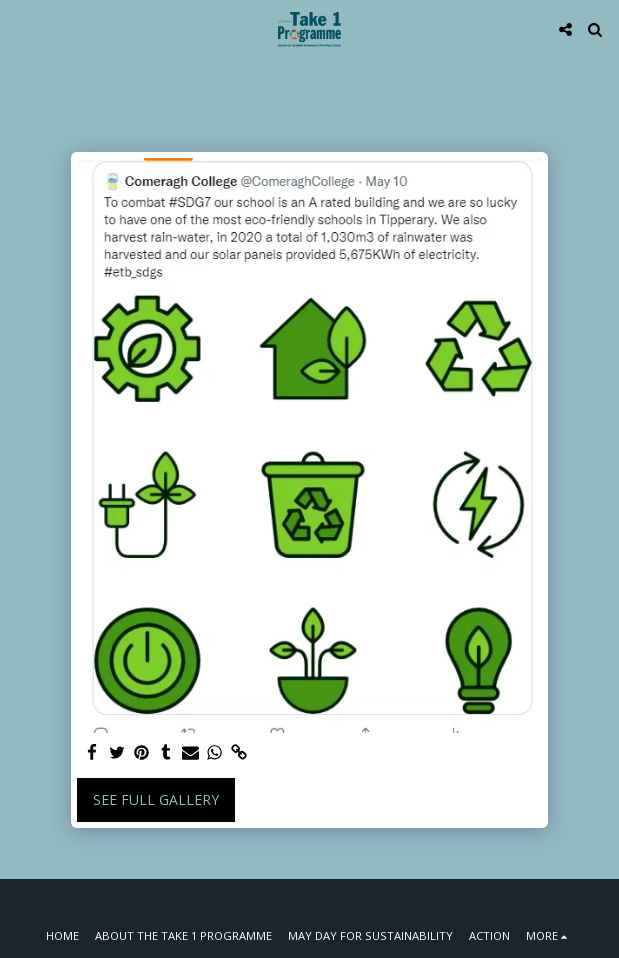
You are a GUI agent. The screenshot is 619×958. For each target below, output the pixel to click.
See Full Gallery (156, 799)
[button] (22, 28)
